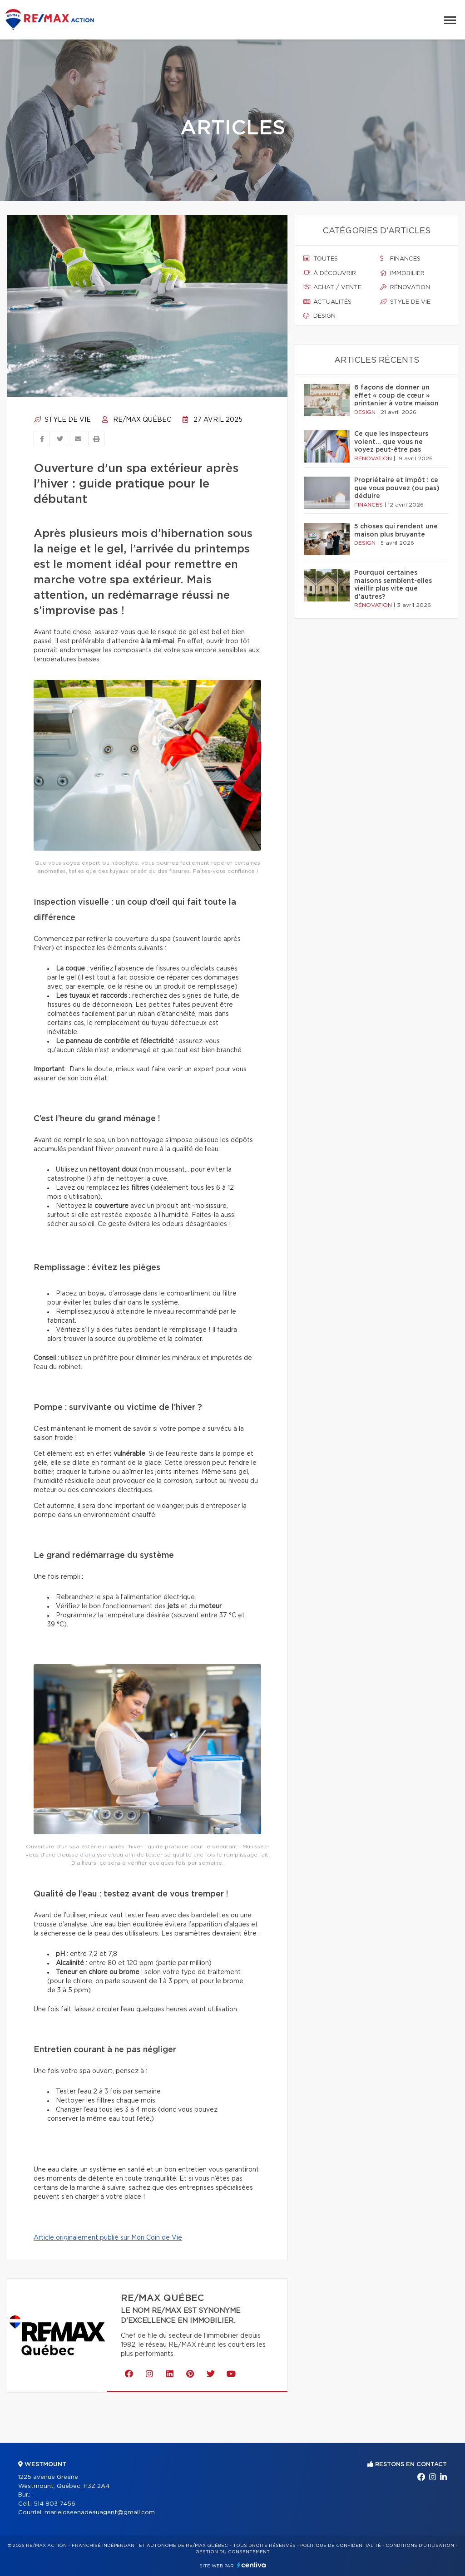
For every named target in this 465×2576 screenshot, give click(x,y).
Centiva (251, 2565)
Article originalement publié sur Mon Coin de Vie (108, 2238)
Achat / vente (332, 287)
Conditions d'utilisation (420, 2545)
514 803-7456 (54, 2504)
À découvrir (329, 273)
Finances (400, 259)
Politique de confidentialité (340, 2545)
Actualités (327, 302)
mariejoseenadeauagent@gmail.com (100, 2513)
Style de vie (62, 420)
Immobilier (402, 273)
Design (319, 316)
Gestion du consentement (232, 2552)
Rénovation (405, 287)
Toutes (320, 259)
